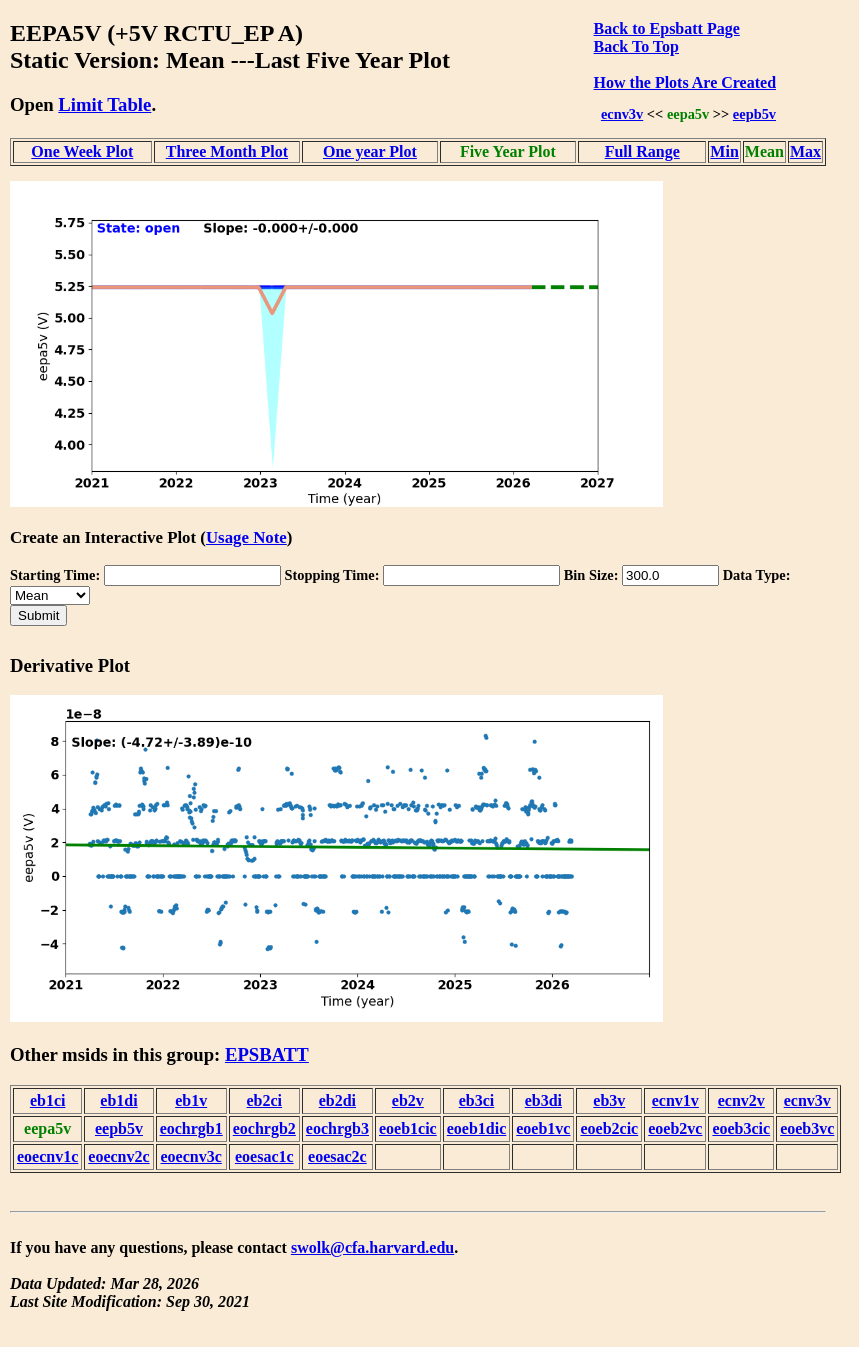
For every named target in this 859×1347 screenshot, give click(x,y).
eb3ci (477, 1100)
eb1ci (48, 1100)
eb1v (191, 1100)
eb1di (118, 1100)
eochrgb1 (191, 1128)
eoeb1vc (543, 1128)
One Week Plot (82, 151)
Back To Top (636, 46)
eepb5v (754, 114)
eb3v (609, 1100)
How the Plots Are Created (685, 82)
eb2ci (265, 1100)
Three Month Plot (227, 151)
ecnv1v (675, 1100)
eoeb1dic (477, 1128)
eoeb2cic (609, 1128)
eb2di (337, 1100)
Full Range (642, 151)
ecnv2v (741, 1100)
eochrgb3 (337, 1128)
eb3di (543, 1100)
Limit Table (104, 104)
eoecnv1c (47, 1156)
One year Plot (370, 151)
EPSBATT (267, 1054)
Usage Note (246, 537)
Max (805, 151)
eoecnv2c (118, 1156)
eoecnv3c (191, 1156)
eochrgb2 (264, 1128)
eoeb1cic (408, 1128)
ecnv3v (622, 114)
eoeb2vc (675, 1128)
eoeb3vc (807, 1128)
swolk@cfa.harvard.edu (372, 1247)
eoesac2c (337, 1156)
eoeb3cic (741, 1128)
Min (724, 151)
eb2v (408, 1100)
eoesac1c (264, 1156)
